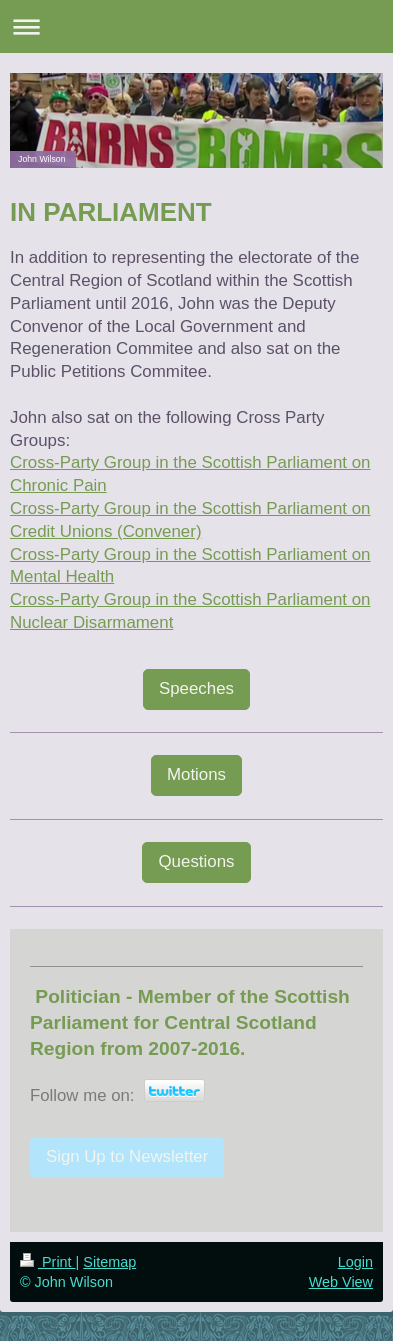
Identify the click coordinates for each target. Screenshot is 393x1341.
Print (48, 1262)
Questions (196, 861)
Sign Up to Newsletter (127, 1156)
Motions (196, 774)
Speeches (196, 688)
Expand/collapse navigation (196, 26)
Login (355, 1262)
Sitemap (109, 1262)
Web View (341, 1282)
